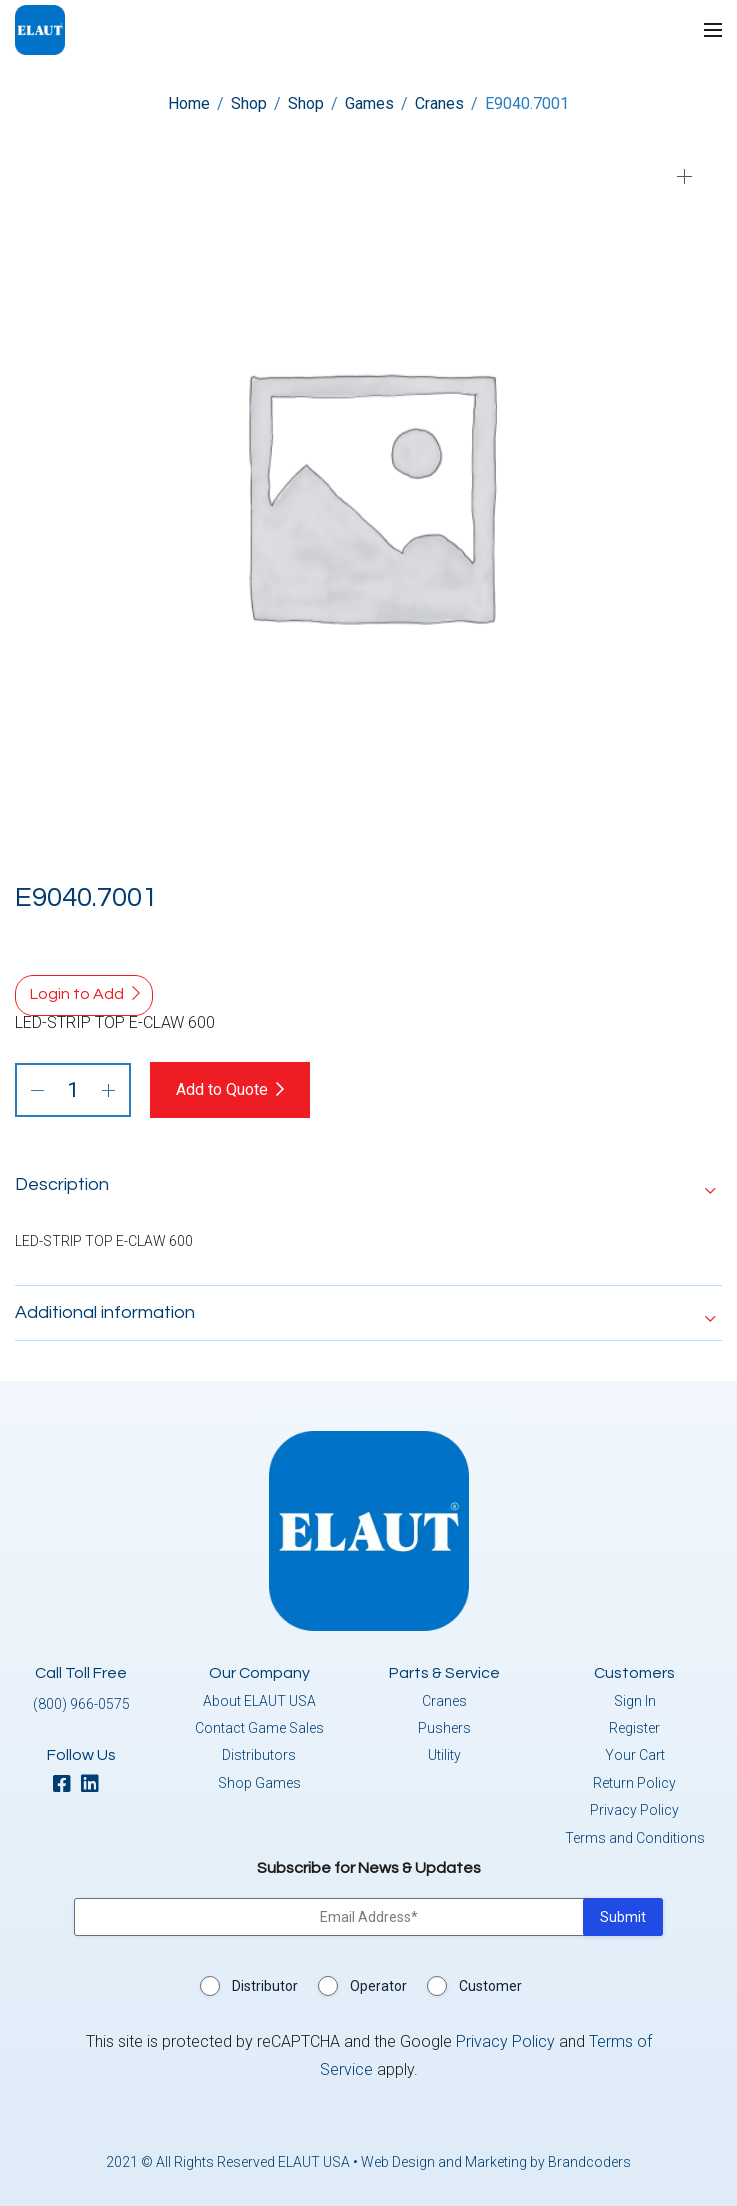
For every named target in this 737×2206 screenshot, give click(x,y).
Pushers (444, 1728)
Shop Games (259, 1783)
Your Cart (635, 1755)
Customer (490, 1986)
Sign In (635, 1701)
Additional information (105, 1312)
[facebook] (67, 1785)
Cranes (439, 103)
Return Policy (634, 1783)
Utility (444, 1755)
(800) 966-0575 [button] (81, 1704)
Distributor (265, 1986)
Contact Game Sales (259, 1728)
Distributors (259, 1755)
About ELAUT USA (259, 1701)
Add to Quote (222, 1089)
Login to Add (77, 994)
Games (369, 103)
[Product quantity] (73, 1090)
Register (634, 1728)
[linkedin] (95, 1785)
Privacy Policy (634, 1810)
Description (62, 1184)
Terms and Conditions (635, 1838)
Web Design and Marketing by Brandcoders (496, 2162)
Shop (249, 103)
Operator (378, 1986)
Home (189, 103)
